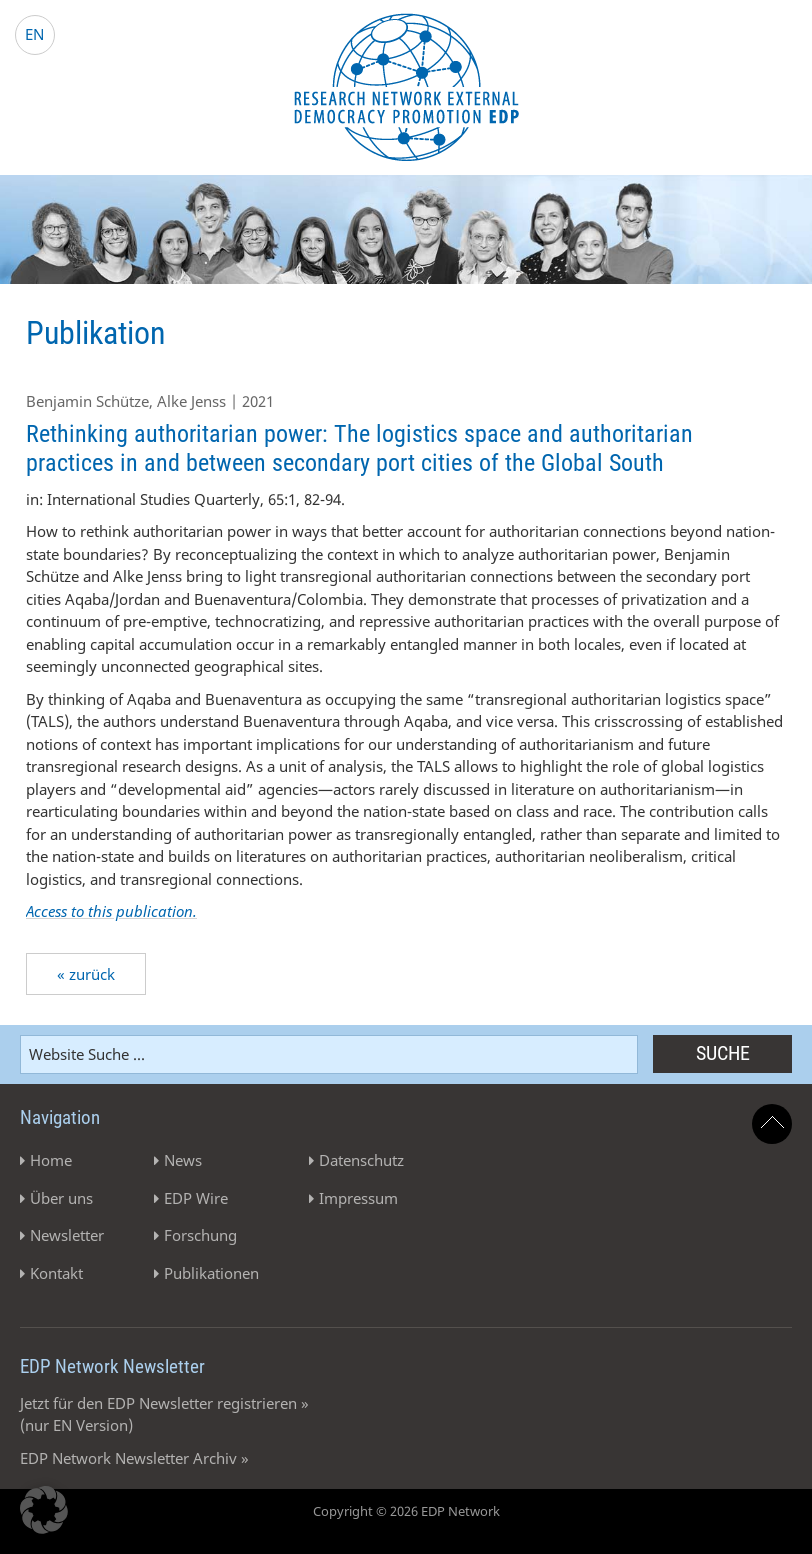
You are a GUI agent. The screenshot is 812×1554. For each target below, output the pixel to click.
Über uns (61, 1198)
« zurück (86, 974)
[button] (44, 1510)
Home (51, 1160)
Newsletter (67, 1235)
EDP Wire (196, 1198)
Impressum (358, 1198)
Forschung (200, 1235)
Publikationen (211, 1273)
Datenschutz (361, 1160)
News (183, 1160)
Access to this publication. (111, 911)
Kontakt (56, 1273)
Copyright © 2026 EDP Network (406, 1511)
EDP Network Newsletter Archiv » (134, 1458)
